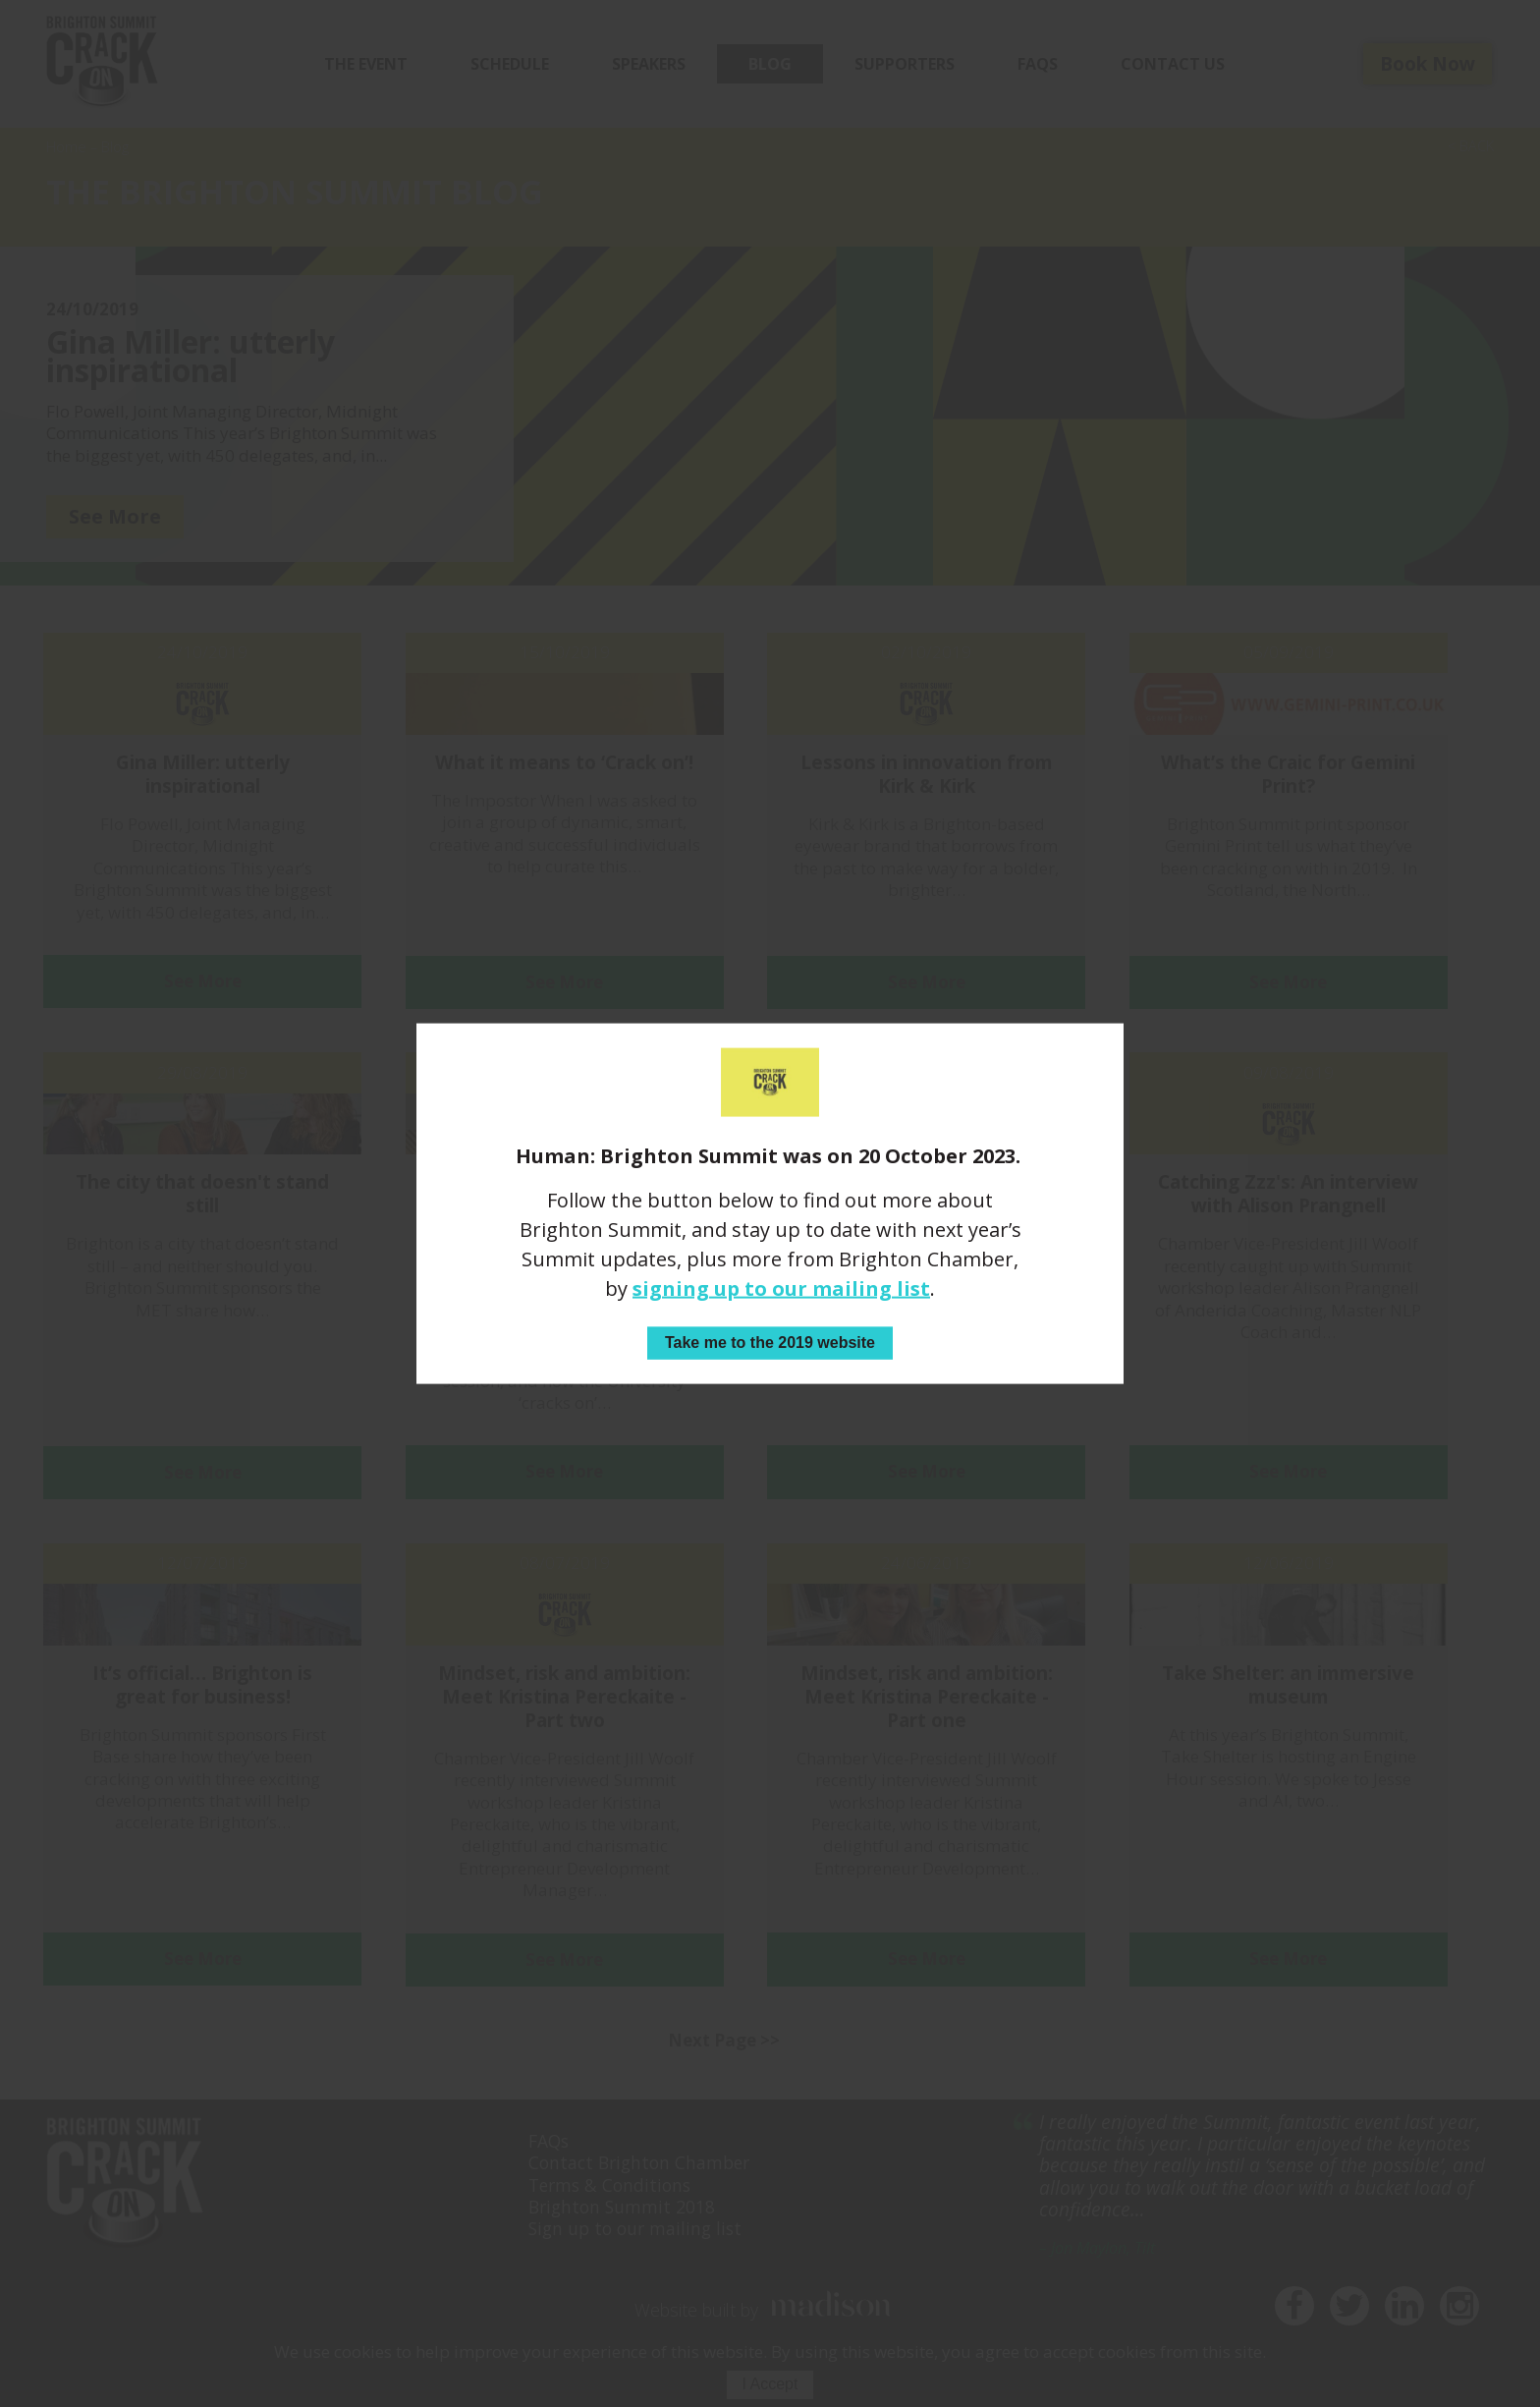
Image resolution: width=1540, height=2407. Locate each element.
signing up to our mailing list (781, 1288)
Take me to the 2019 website (770, 1342)
